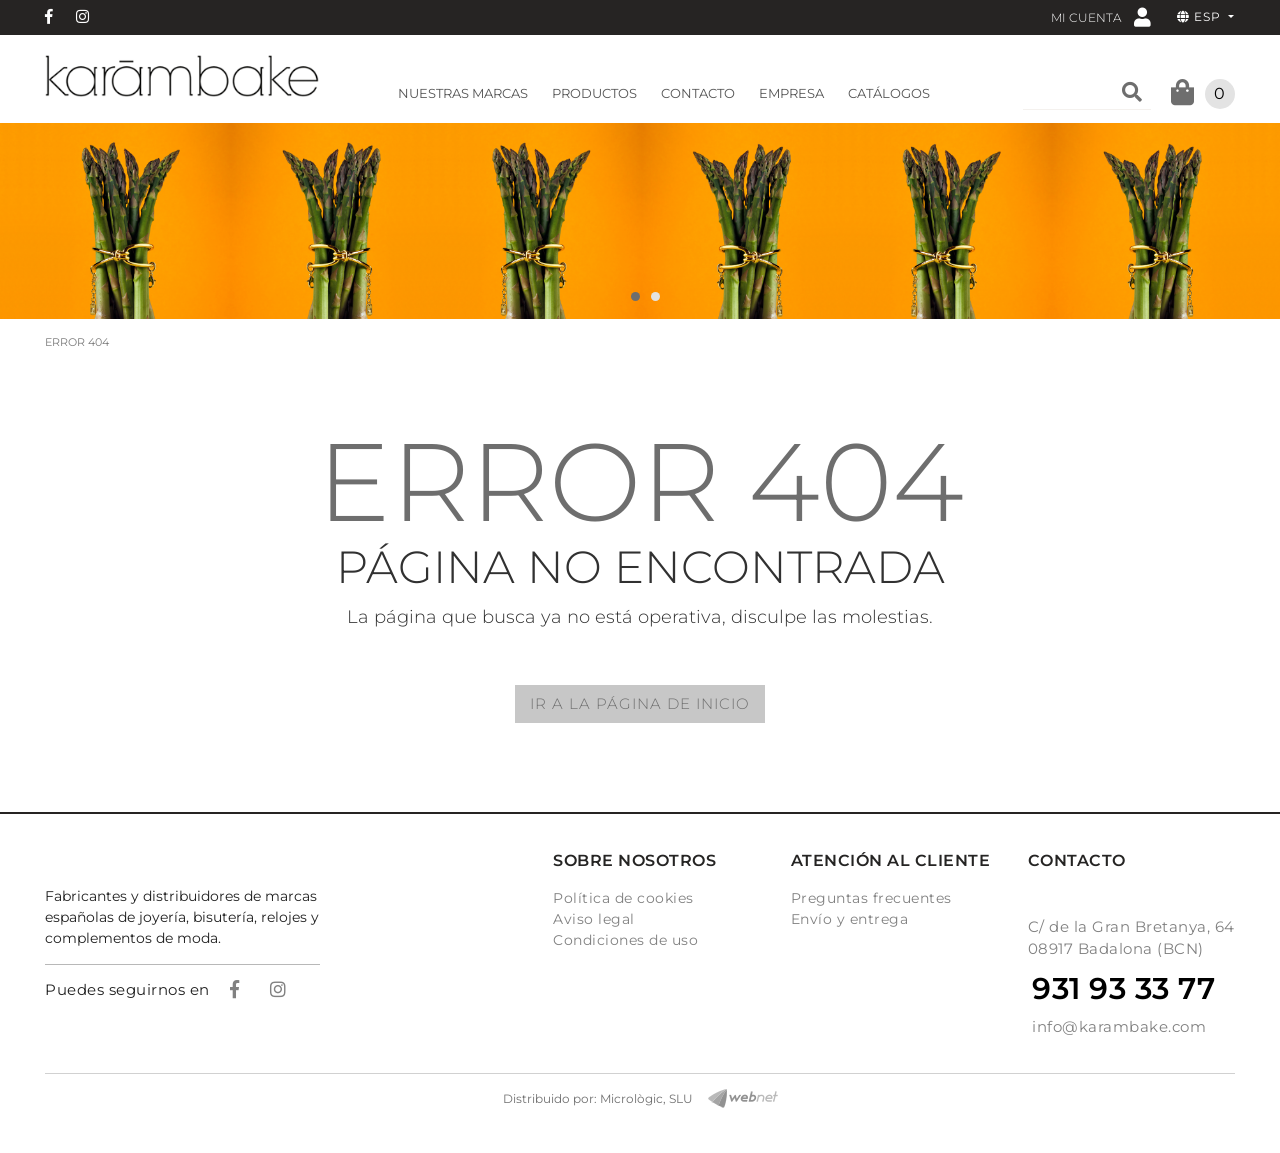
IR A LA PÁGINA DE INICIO (640, 703)
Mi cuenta (1101, 16)
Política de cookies (623, 898)
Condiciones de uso (625, 940)
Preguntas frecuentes (871, 898)
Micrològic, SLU (646, 1098)
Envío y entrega (850, 919)
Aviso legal (594, 919)
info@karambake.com (1119, 1026)
